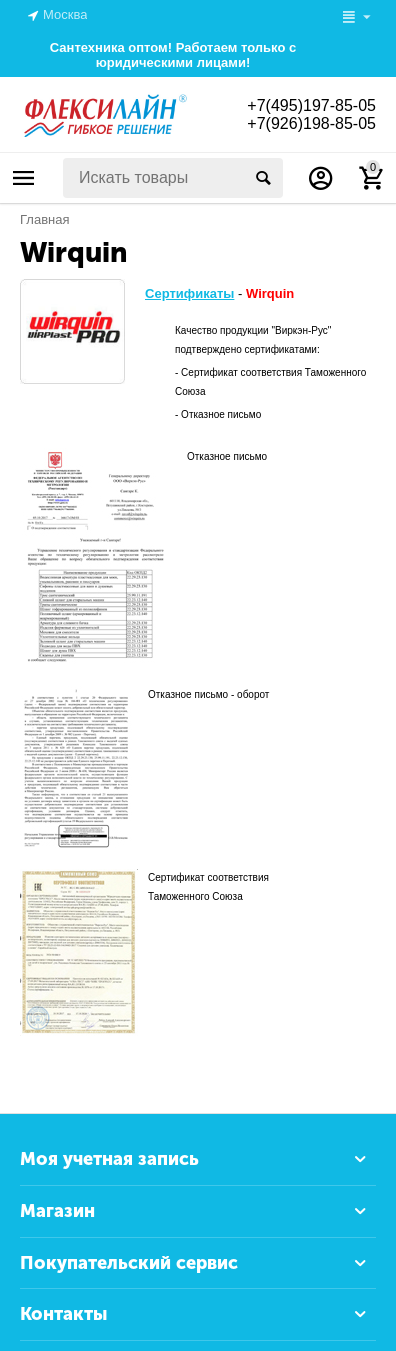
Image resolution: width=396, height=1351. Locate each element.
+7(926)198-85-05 (311, 123)
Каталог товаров (24, 178)
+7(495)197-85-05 (311, 105)
